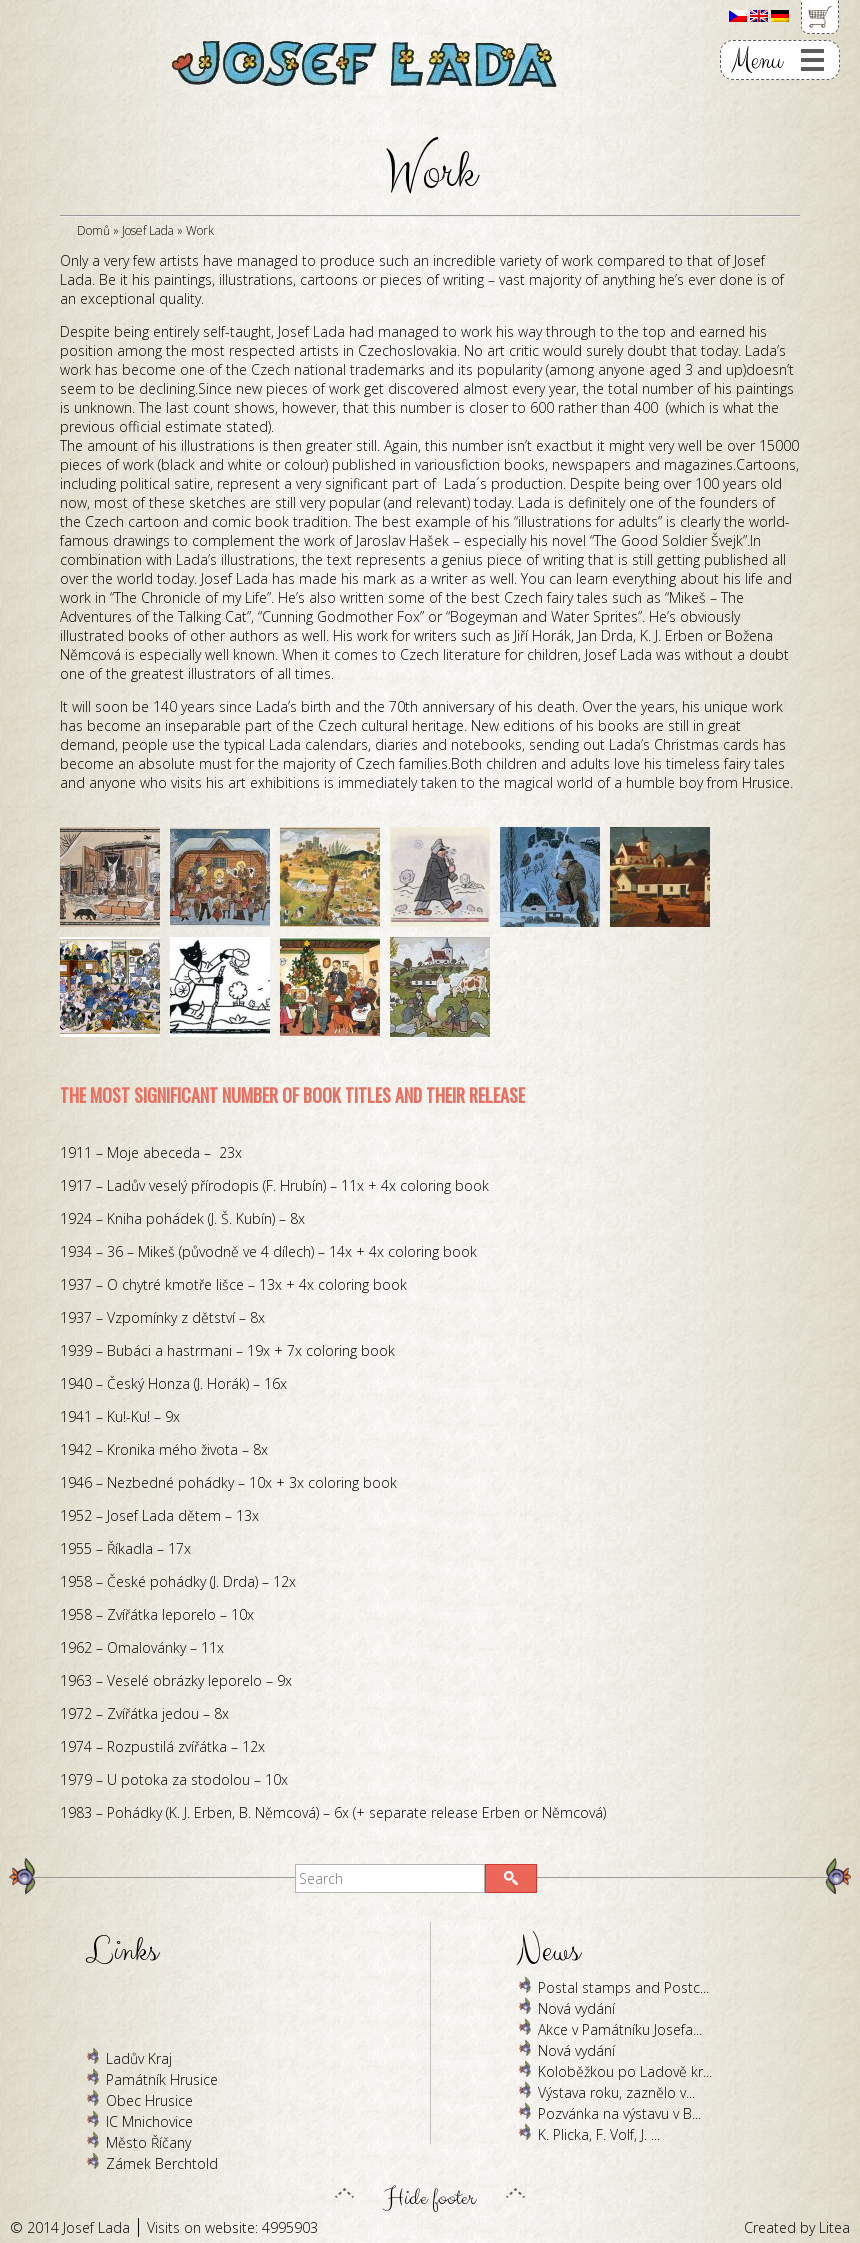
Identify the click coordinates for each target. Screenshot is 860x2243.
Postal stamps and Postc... (623, 1987)
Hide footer (430, 2193)
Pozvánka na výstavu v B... (619, 2113)
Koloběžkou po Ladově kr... (625, 2071)
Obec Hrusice (149, 2100)
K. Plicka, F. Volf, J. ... (599, 2134)
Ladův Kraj (139, 2058)
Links (122, 1951)
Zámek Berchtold (162, 2163)
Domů (93, 230)
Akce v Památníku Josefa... (620, 2029)
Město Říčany (148, 2142)
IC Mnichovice (149, 2121)
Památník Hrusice (162, 2079)
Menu (756, 60)
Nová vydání (576, 2008)
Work (200, 230)
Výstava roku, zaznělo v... (616, 2092)
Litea (834, 2227)
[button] (511, 1878)
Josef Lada (148, 230)
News (548, 1951)
